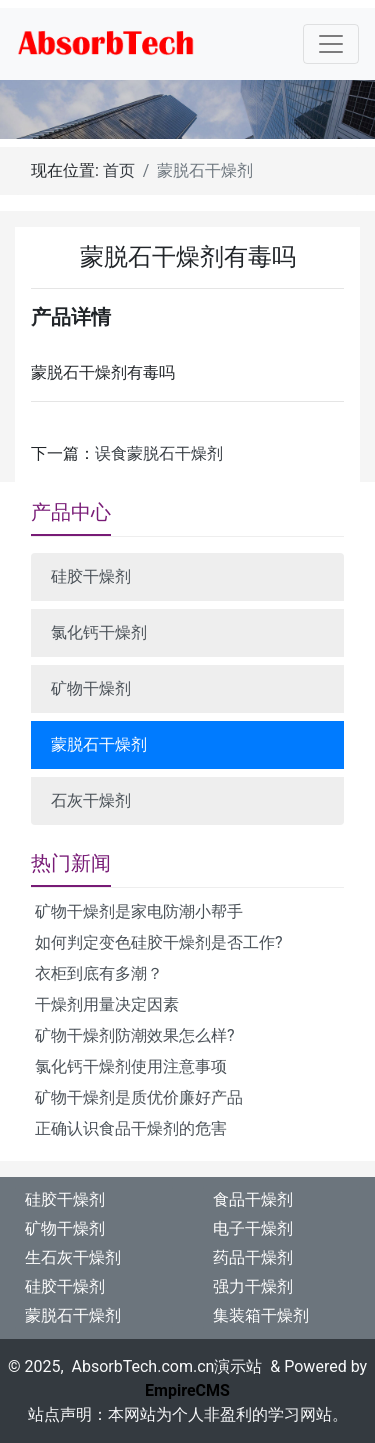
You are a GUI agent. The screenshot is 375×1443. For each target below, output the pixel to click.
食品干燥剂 (253, 1199)
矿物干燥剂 (91, 688)
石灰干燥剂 (91, 800)
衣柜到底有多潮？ (99, 973)
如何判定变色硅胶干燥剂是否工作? (159, 942)
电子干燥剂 (253, 1228)
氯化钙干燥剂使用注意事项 (131, 1066)
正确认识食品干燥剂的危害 (131, 1128)
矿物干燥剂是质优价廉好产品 (139, 1097)
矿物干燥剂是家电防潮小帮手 (139, 911)
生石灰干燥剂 (73, 1257)
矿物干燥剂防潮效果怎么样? (135, 1035)
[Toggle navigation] (331, 44)
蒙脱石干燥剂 (99, 744)
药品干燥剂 (253, 1257)
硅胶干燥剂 (91, 576)
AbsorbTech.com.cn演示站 (167, 1366)
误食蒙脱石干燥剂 (159, 453)
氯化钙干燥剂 (99, 632)
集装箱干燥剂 (261, 1315)
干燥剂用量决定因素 (107, 1004)
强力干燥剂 (253, 1286)
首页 (119, 170)
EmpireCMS (187, 1390)
